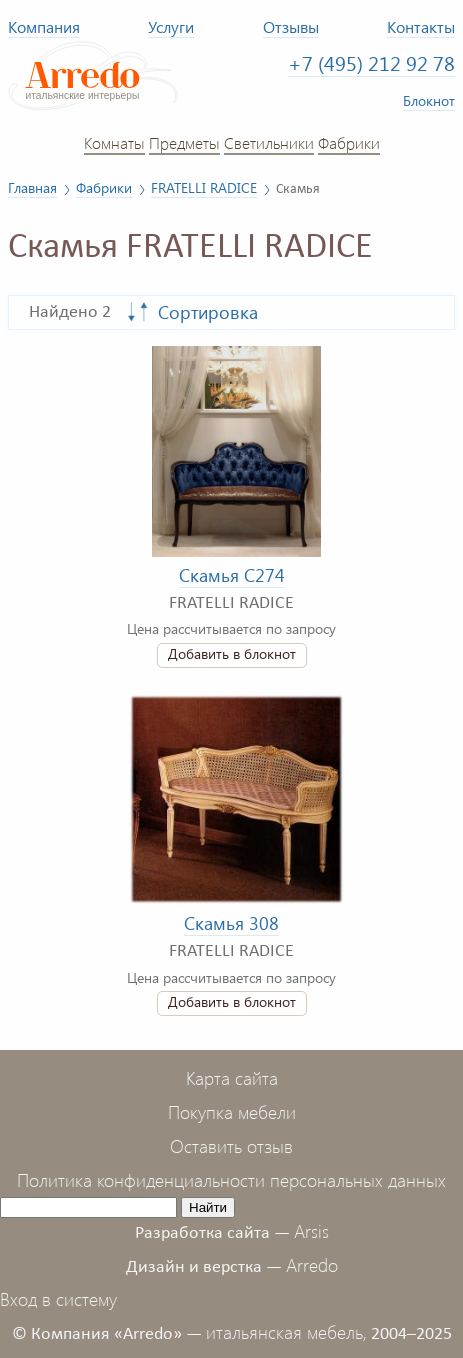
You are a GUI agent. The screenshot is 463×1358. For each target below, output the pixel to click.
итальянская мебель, (286, 1332)
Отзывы (291, 26)
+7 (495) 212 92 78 (371, 63)
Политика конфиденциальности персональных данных (231, 1180)
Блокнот (429, 100)
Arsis (311, 1231)
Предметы (184, 142)
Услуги (171, 26)
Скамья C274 (232, 575)
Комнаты (114, 142)
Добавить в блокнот (232, 653)
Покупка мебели (232, 1112)
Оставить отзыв (231, 1146)
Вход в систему (58, 1299)
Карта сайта (232, 1078)
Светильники (269, 142)
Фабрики (349, 142)
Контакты (421, 26)
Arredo (312, 1265)
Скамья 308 (231, 923)
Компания (44, 26)
